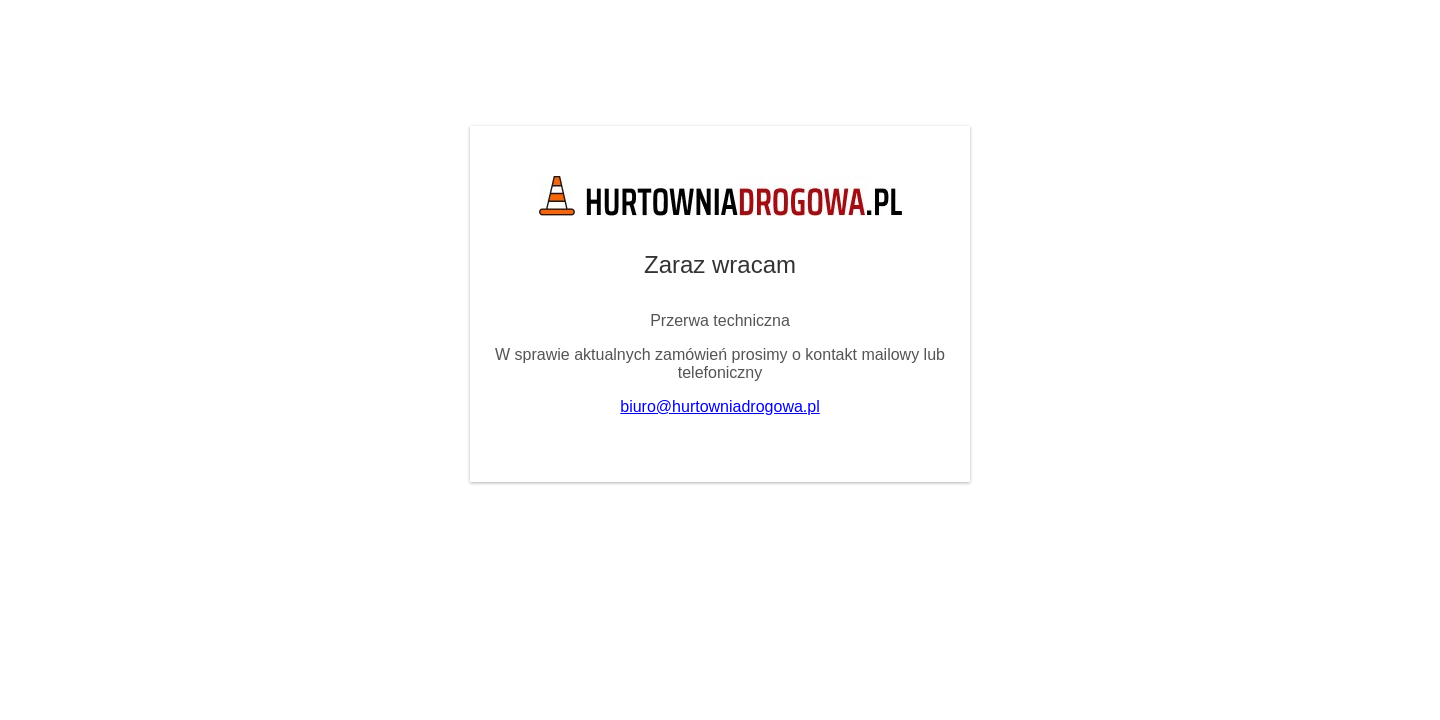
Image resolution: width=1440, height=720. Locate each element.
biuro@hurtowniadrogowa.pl (719, 406)
